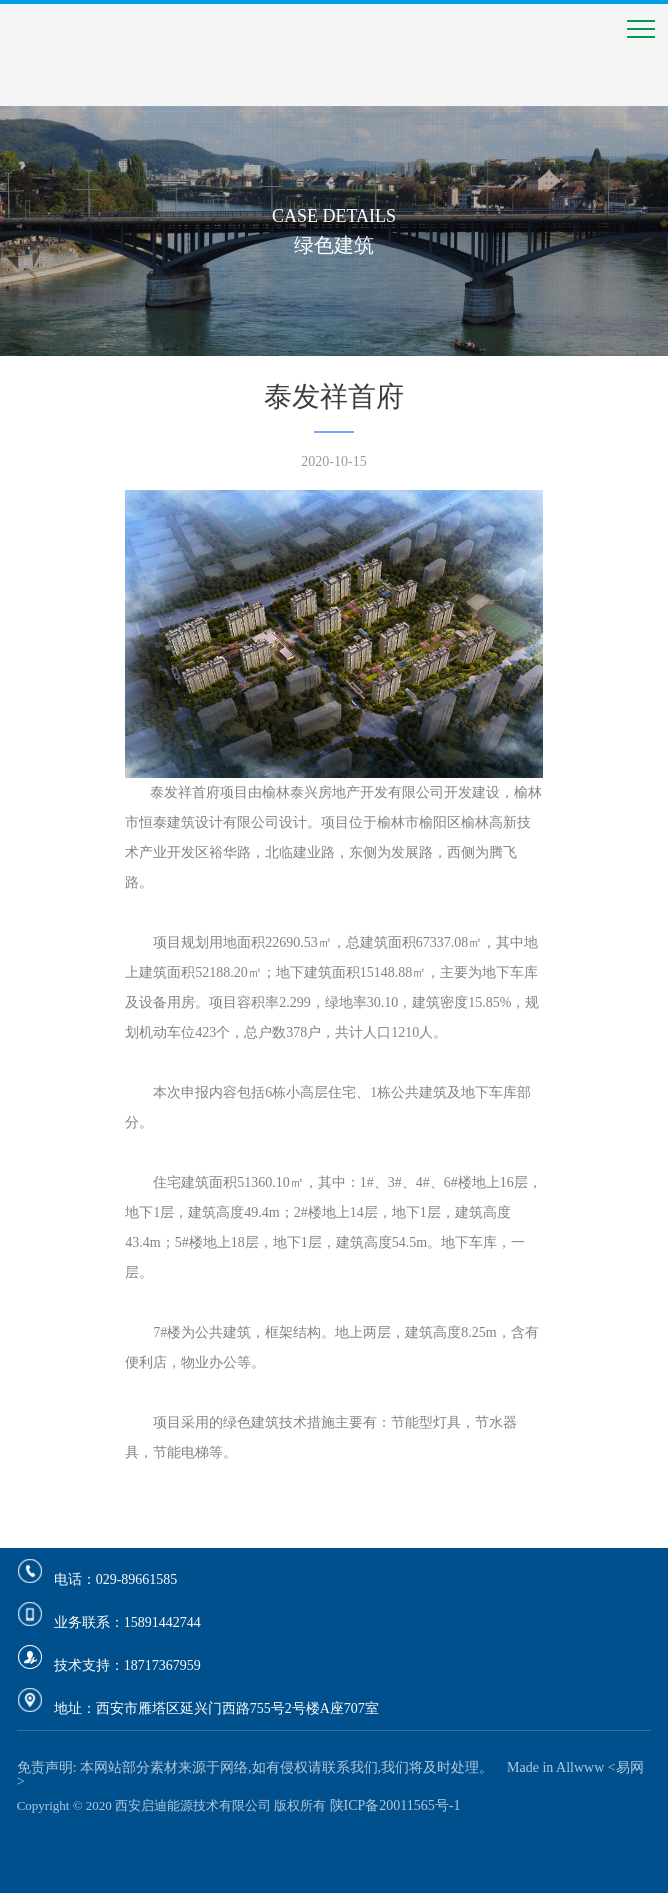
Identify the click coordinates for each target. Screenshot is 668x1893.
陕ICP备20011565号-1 (395, 1805)
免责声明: (47, 1767)
